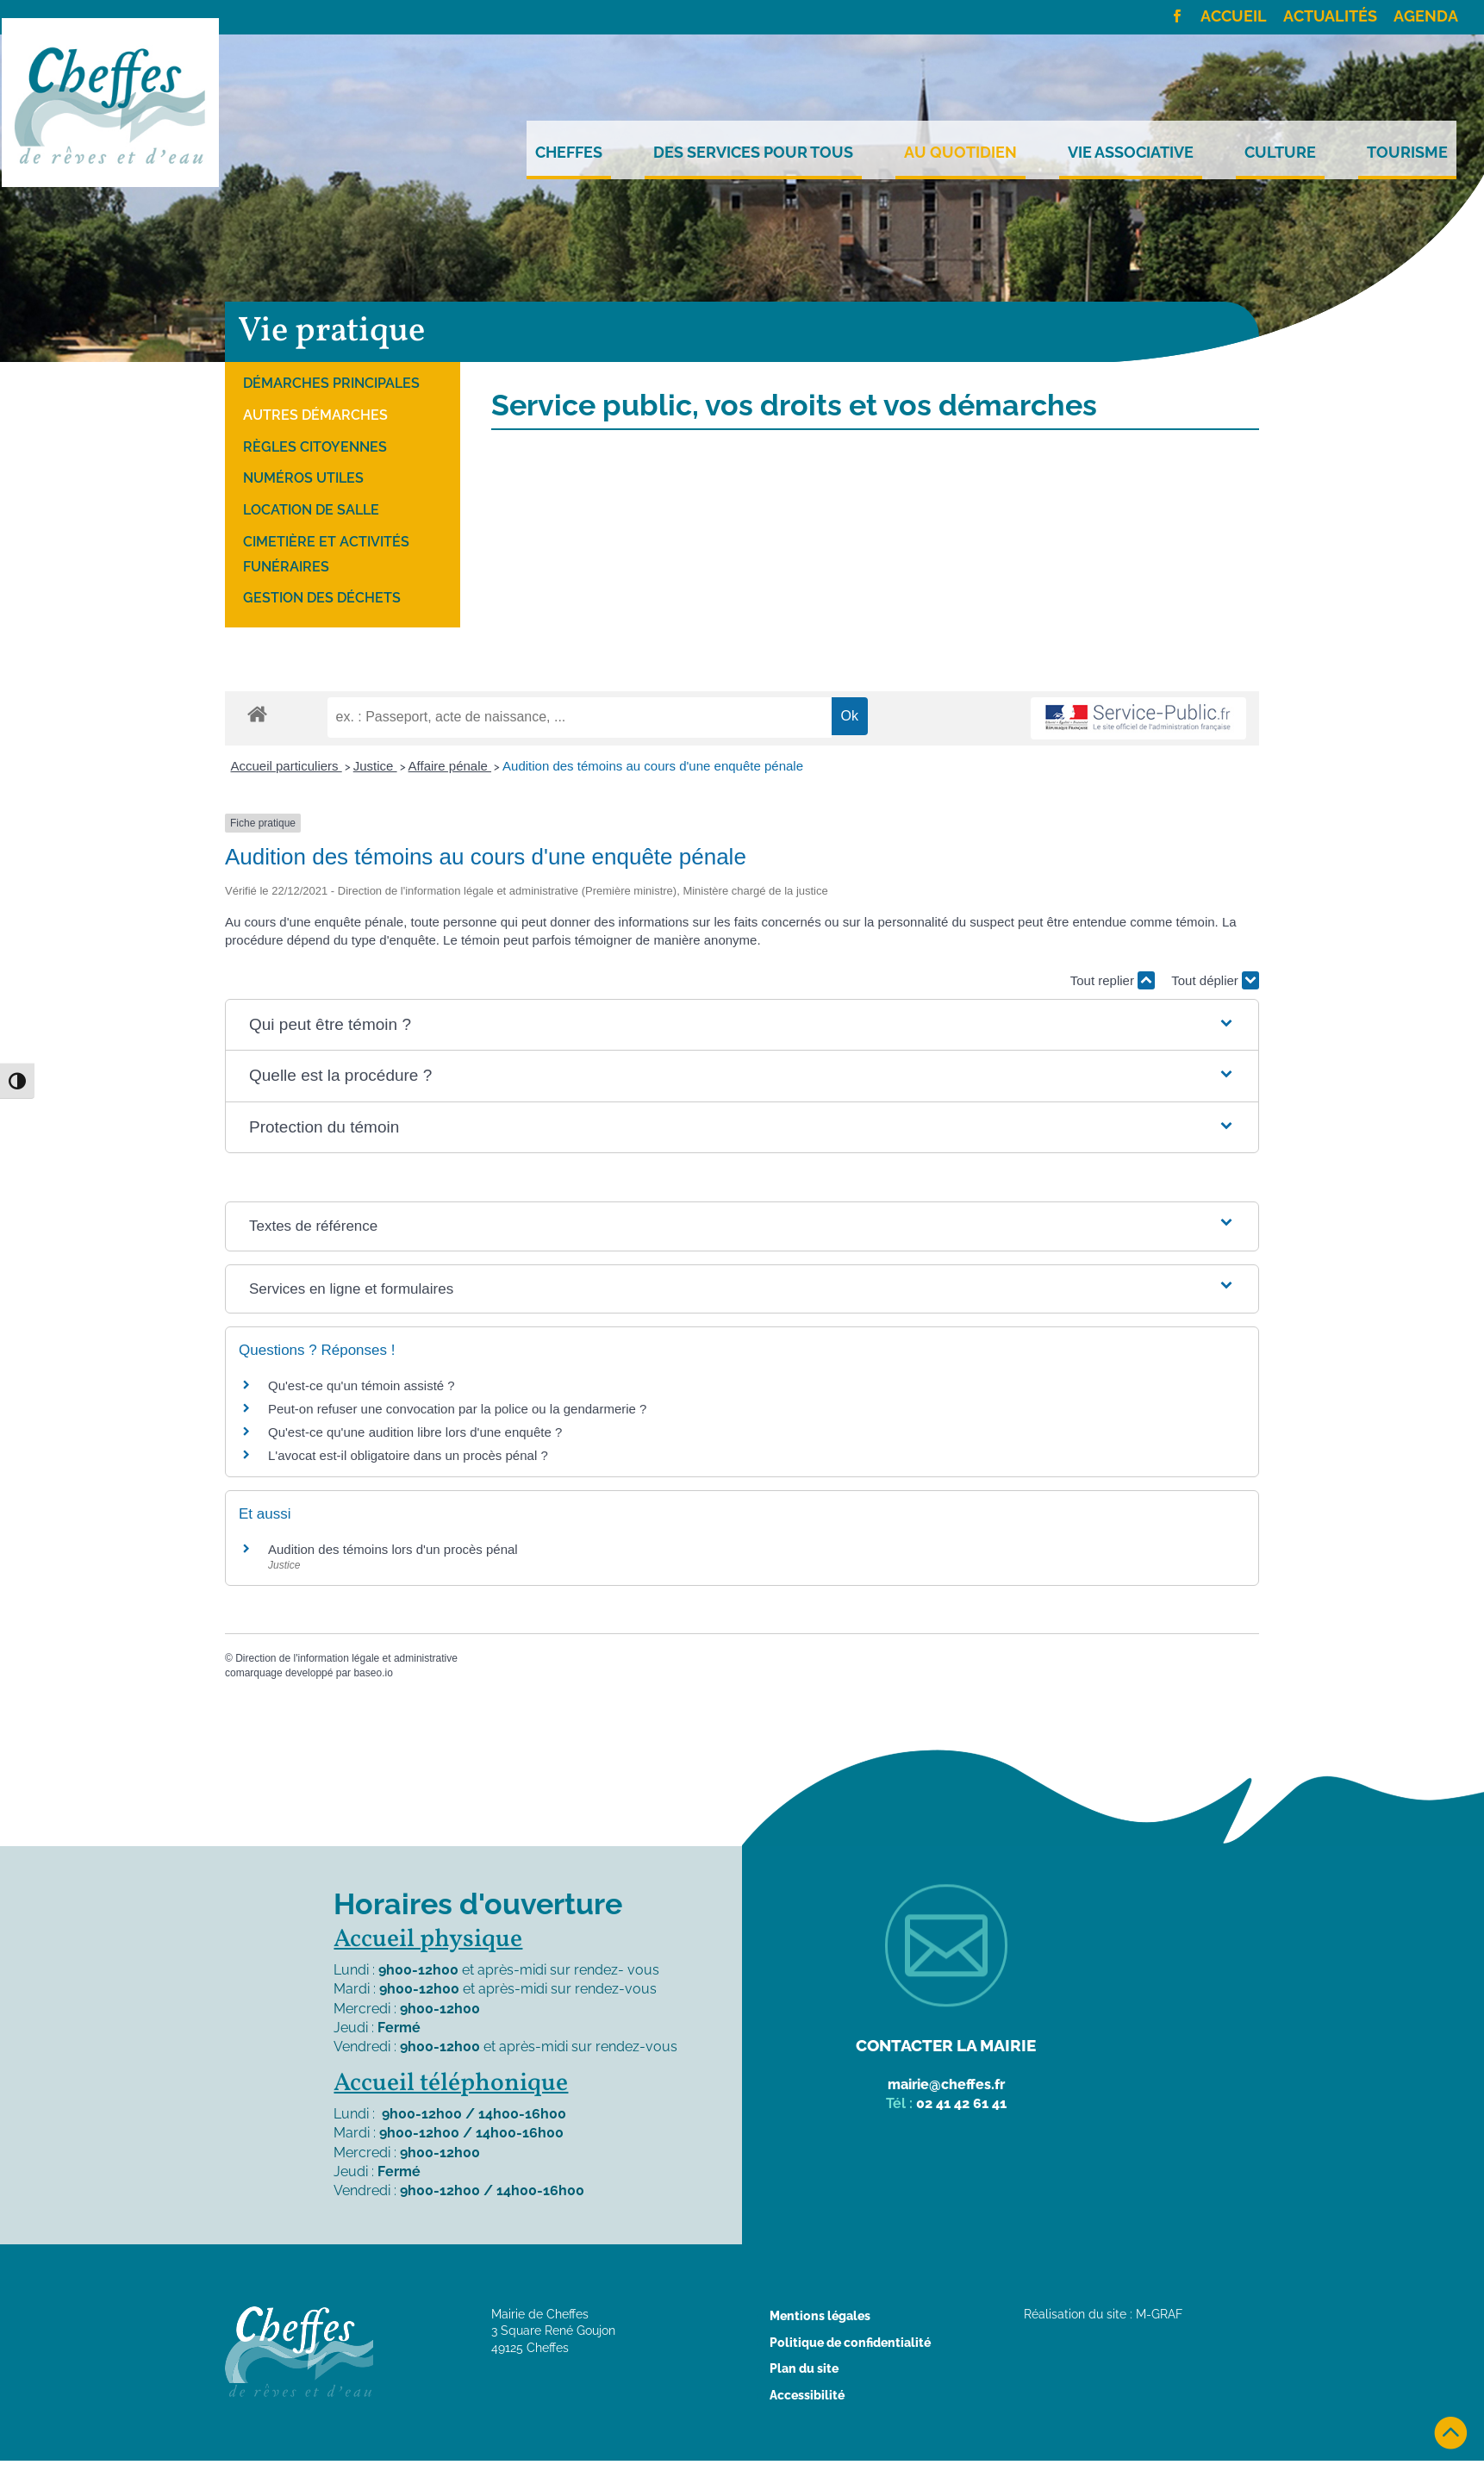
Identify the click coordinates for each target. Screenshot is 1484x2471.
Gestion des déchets (322, 598)
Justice (375, 765)
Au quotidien (960, 152)
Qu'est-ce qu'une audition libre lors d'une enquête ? (415, 1432)
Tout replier (1112, 980)
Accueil (1233, 17)
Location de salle (311, 510)
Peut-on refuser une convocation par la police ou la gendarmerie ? (457, 1408)
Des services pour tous (753, 152)
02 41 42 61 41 (961, 2103)
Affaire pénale (449, 765)
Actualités (1330, 17)
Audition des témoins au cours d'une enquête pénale (652, 765)
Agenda (1426, 17)
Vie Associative (1131, 152)
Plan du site (804, 2368)
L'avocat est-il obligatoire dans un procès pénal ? (408, 1455)
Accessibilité (807, 2395)
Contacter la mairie (946, 2045)
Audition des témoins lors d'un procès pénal (393, 1549)
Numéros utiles (303, 478)
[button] (742, 1025)
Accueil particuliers (286, 765)
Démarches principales (331, 383)
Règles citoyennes (315, 447)
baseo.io (372, 1673)
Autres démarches (315, 415)
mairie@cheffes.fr (946, 2084)
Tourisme (1407, 152)
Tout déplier (1215, 980)
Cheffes (568, 152)
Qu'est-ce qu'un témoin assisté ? (361, 1385)
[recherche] (579, 717)
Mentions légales (820, 2316)
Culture (1280, 152)
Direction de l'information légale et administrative (346, 1658)
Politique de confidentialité (850, 2342)
